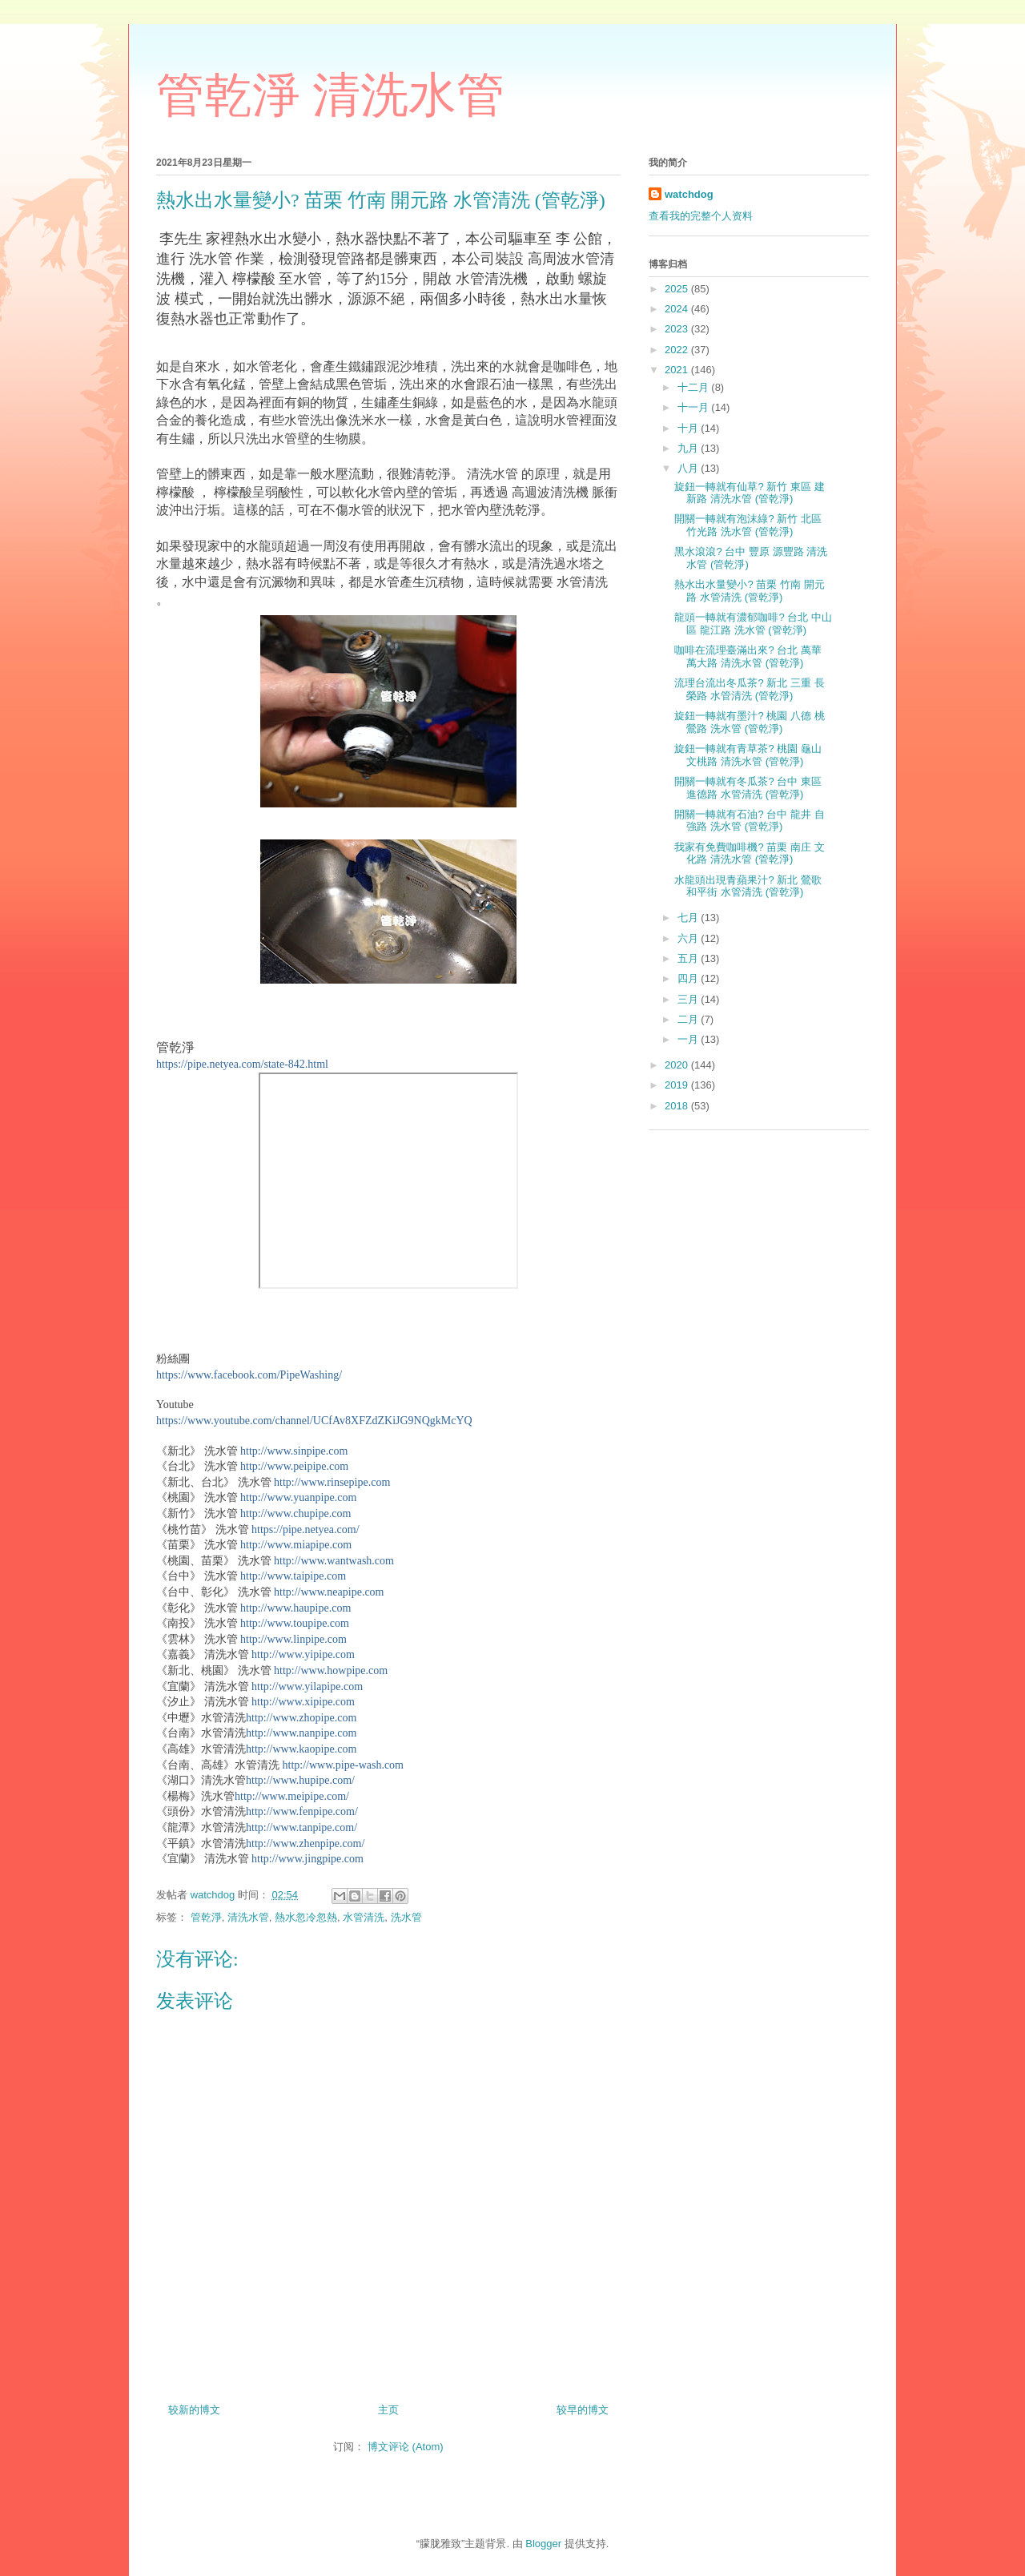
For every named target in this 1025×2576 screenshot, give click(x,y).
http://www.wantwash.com (334, 1561)
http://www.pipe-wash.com (343, 1765)
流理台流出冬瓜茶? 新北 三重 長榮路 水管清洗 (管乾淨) (749, 689)
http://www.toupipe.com (294, 1623)
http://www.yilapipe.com (307, 1686)
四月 (689, 978)
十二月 (694, 387)
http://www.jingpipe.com (307, 1859)
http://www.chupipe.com (295, 1513)
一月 (689, 1039)
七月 (689, 918)
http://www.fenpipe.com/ (302, 1811)
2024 (678, 309)
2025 (678, 289)
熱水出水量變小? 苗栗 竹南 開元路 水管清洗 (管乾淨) (749, 590)
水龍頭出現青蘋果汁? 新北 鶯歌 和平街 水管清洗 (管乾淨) (747, 886)
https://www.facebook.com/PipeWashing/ (249, 1375)
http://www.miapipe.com (296, 1545)
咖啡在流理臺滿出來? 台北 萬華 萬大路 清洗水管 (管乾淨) (747, 656)
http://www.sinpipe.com (294, 1451)
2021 (678, 370)
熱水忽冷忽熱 (306, 1917)
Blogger (543, 2544)
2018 (678, 1106)
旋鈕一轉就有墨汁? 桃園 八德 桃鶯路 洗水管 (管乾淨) (749, 722)
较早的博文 (583, 2410)
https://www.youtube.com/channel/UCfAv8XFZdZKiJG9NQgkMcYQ (314, 1421)
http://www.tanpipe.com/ (301, 1827)
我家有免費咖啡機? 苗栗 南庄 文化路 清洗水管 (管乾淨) (749, 853)
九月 (689, 448)
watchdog (689, 194)
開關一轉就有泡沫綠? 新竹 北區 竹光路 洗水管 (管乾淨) (747, 525)
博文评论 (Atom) (406, 2447)
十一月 (694, 407)
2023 (678, 329)
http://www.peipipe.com (294, 1466)
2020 (678, 1065)
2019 (678, 1085)
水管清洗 (363, 1917)
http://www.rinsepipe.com (332, 1482)
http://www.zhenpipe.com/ (305, 1843)
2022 (678, 350)
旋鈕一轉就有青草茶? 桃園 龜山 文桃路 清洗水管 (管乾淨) (747, 755)
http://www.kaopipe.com (301, 1749)
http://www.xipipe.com (303, 1702)
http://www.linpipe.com (293, 1639)
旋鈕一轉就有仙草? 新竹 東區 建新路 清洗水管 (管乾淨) (749, 493)
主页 (388, 2410)
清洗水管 (248, 1917)
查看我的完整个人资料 (701, 216)
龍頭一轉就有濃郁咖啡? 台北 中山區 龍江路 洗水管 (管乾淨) (752, 623)
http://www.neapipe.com (329, 1592)
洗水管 (406, 1917)
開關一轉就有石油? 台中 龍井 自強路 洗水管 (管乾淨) (749, 820)
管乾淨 (206, 1917)
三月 (689, 999)
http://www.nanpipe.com (301, 1733)
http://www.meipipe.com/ (292, 1796)
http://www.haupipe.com (295, 1608)
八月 (689, 468)
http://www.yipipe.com (303, 1654)
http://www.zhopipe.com (301, 1718)
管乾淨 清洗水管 (330, 95)
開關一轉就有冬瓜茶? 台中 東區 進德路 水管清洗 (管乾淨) (747, 787)
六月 (689, 938)
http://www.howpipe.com (331, 1670)
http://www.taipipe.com (293, 1576)
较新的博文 (194, 2410)
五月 (689, 958)
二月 (689, 1019)
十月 (689, 428)
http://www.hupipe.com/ (300, 1780)
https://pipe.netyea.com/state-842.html (242, 1064)
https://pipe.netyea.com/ (305, 1529)
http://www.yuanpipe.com (298, 1497)
